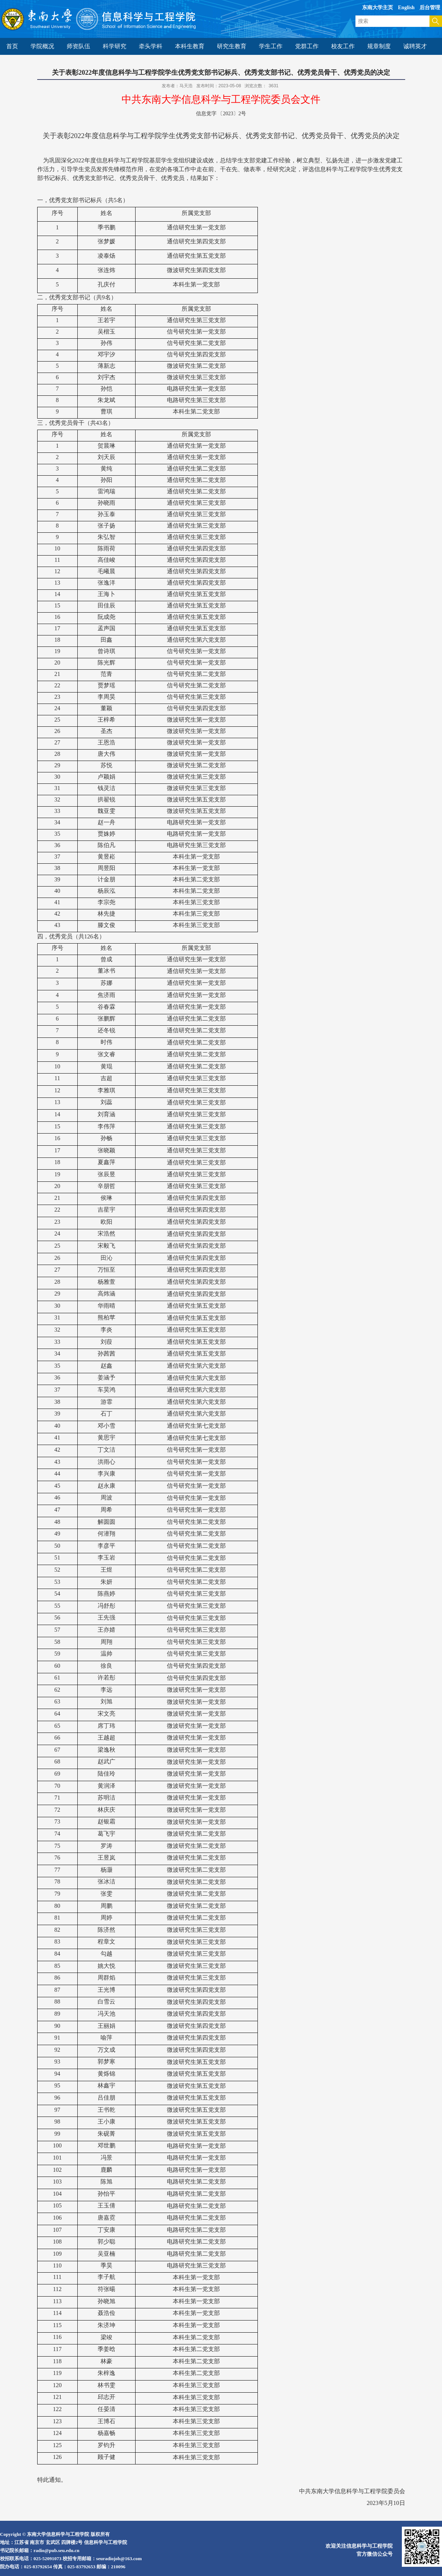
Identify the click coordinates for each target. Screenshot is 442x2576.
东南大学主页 (377, 7)
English (406, 7)
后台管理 (430, 7)
